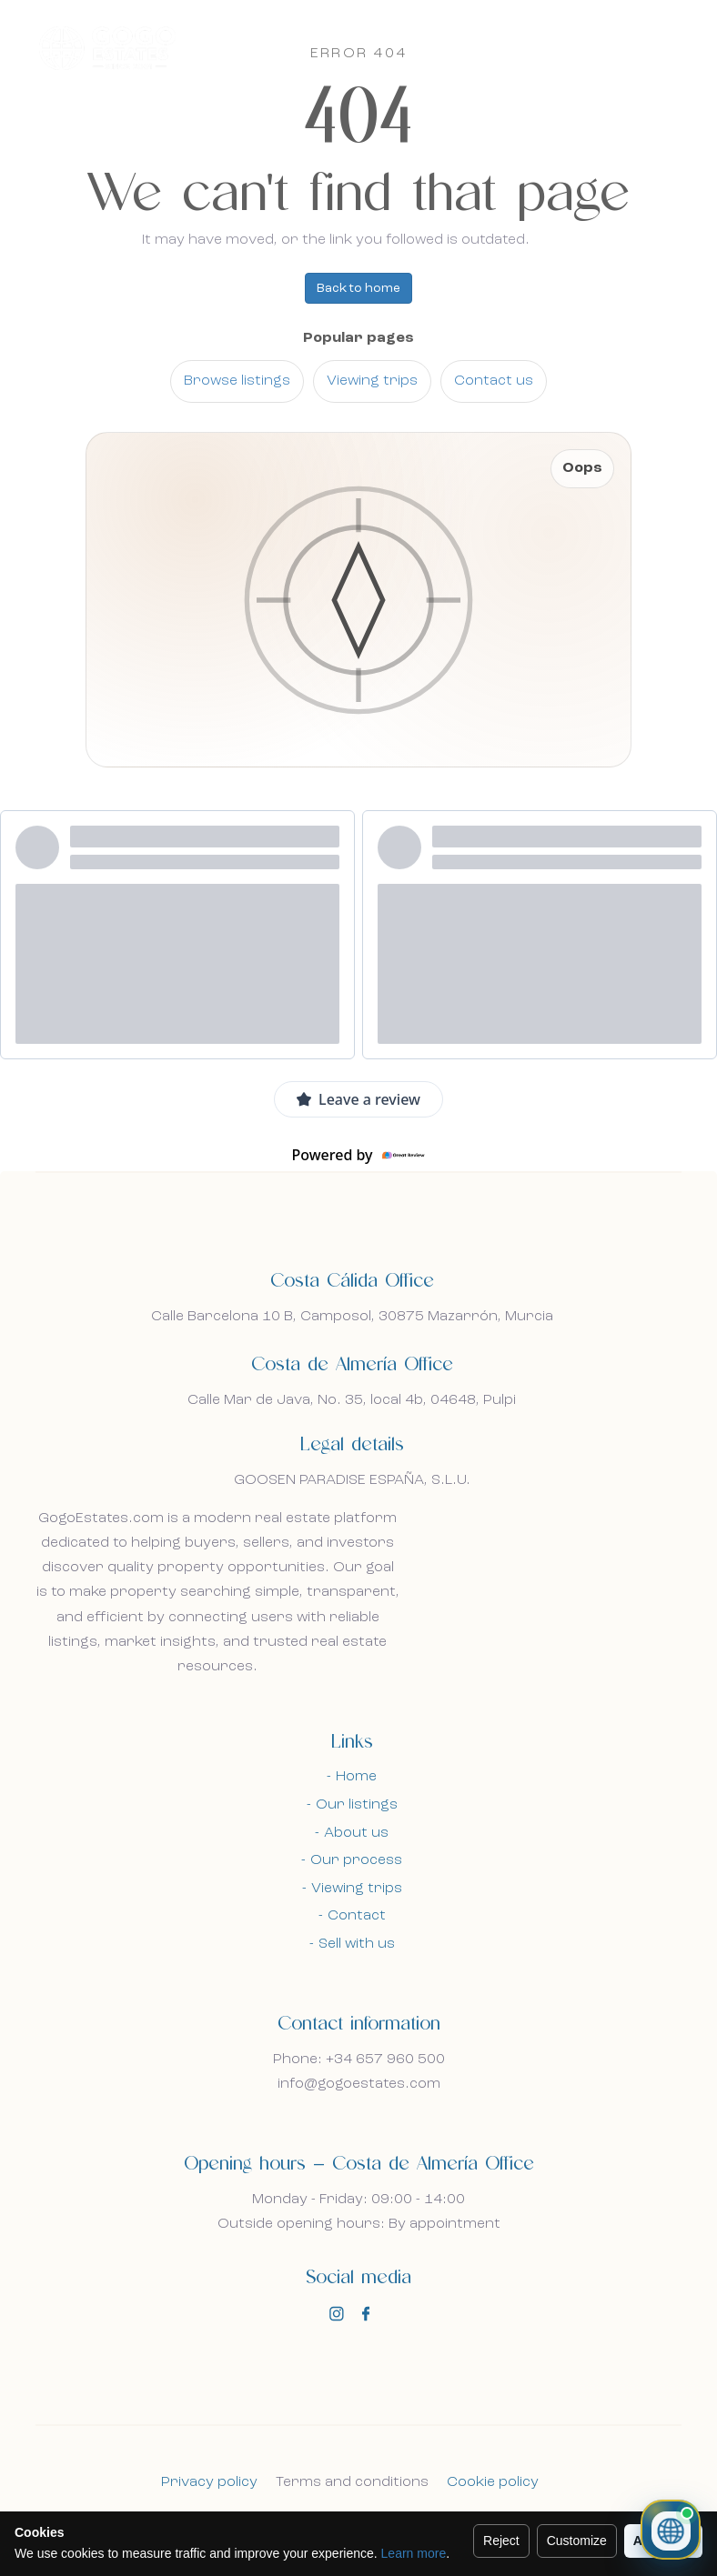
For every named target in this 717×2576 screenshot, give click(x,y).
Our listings (357, 1805)
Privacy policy (209, 2482)
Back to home (358, 288)
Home (356, 1776)
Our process (356, 1860)
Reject (501, 2540)
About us (356, 1833)
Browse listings (237, 381)
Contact (357, 1916)
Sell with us (356, 1944)
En (611, 47)
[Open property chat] (671, 2530)
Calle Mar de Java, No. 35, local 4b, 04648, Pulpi (351, 1400)
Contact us (493, 381)
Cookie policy (493, 2482)
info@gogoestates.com (359, 2084)
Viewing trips (372, 381)
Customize (577, 2540)
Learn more (414, 2553)
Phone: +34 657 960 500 (359, 2059)
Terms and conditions (352, 2482)
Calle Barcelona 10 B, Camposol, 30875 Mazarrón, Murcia (352, 1316)
